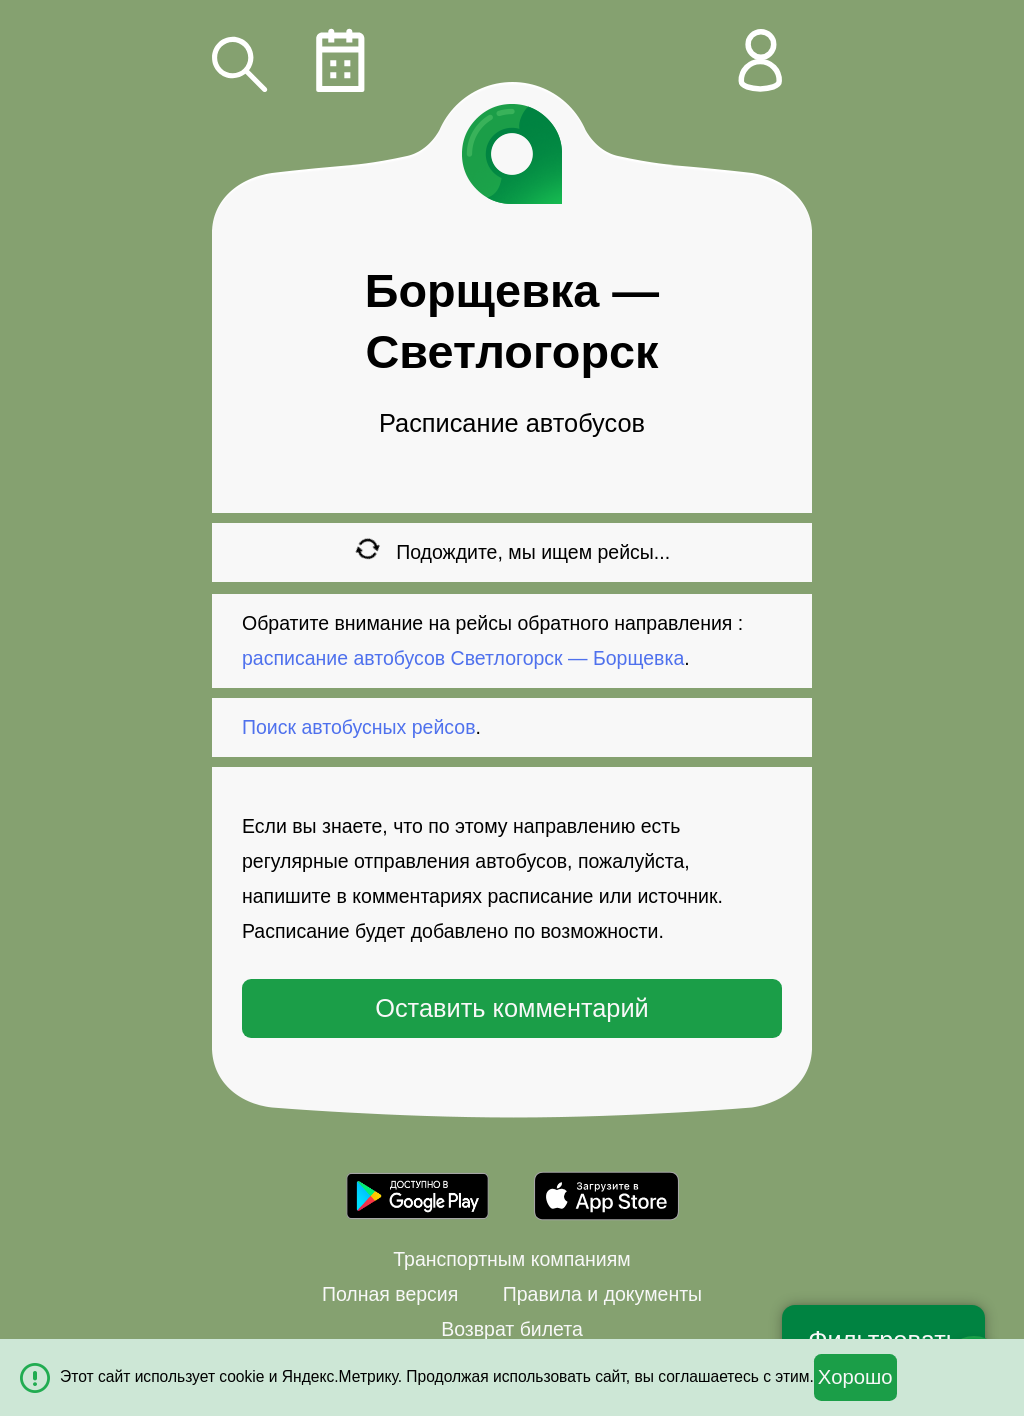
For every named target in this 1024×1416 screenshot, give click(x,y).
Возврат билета (512, 1329)
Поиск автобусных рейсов (359, 727)
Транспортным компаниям (511, 1259)
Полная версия (390, 1294)
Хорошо (855, 1377)
